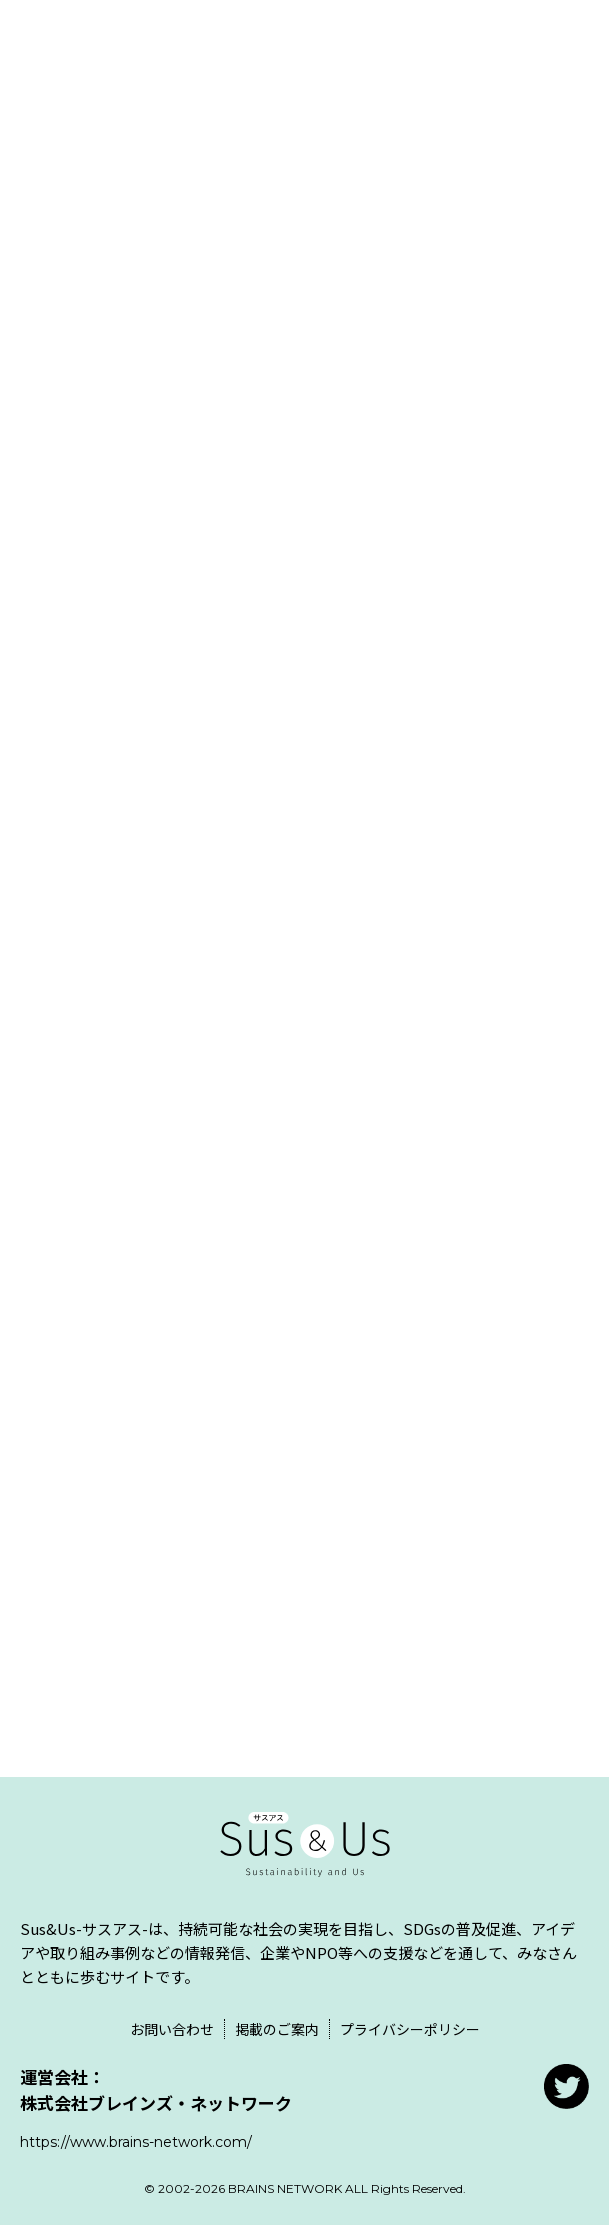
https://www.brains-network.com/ (136, 2142)
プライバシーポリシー (410, 2029)
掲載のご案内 (277, 2029)
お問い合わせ (172, 2029)
